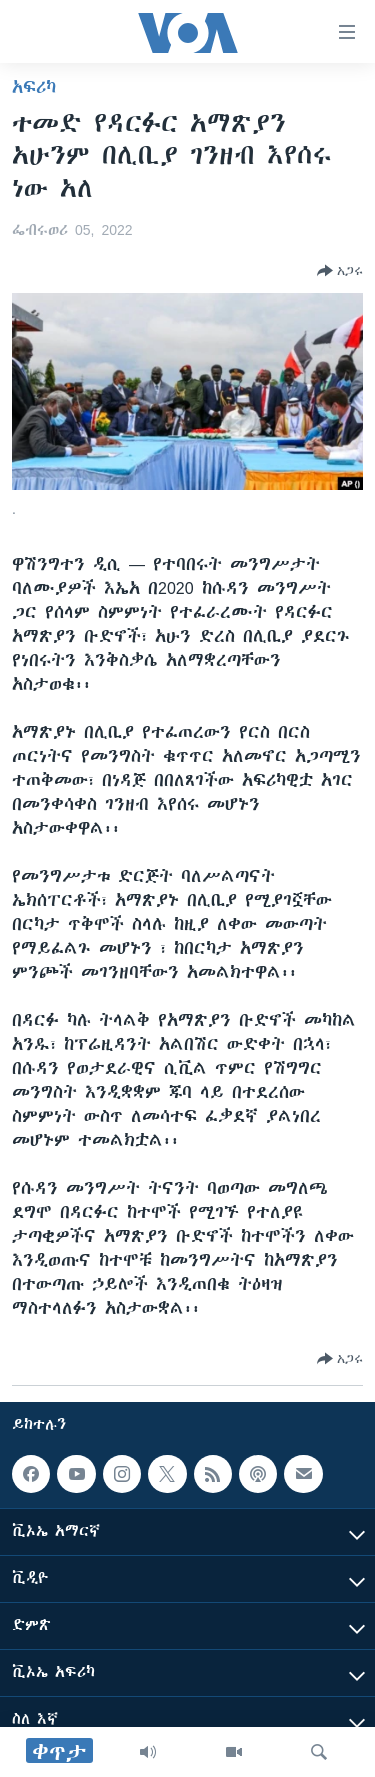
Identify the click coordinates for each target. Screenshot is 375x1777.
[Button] (340, 271)
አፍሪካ (34, 87)
